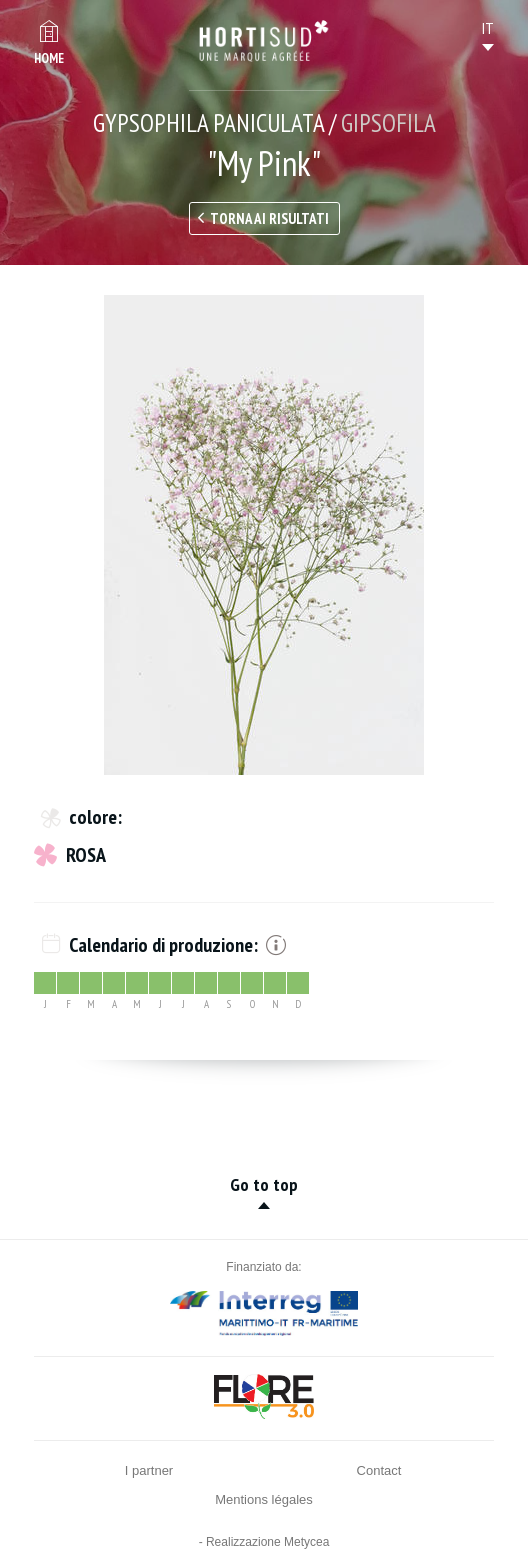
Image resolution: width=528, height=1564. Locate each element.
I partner (149, 1470)
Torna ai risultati (269, 218)
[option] (264, 535)
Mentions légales (264, 1499)
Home (49, 58)
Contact (379, 1470)
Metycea (306, 1542)
